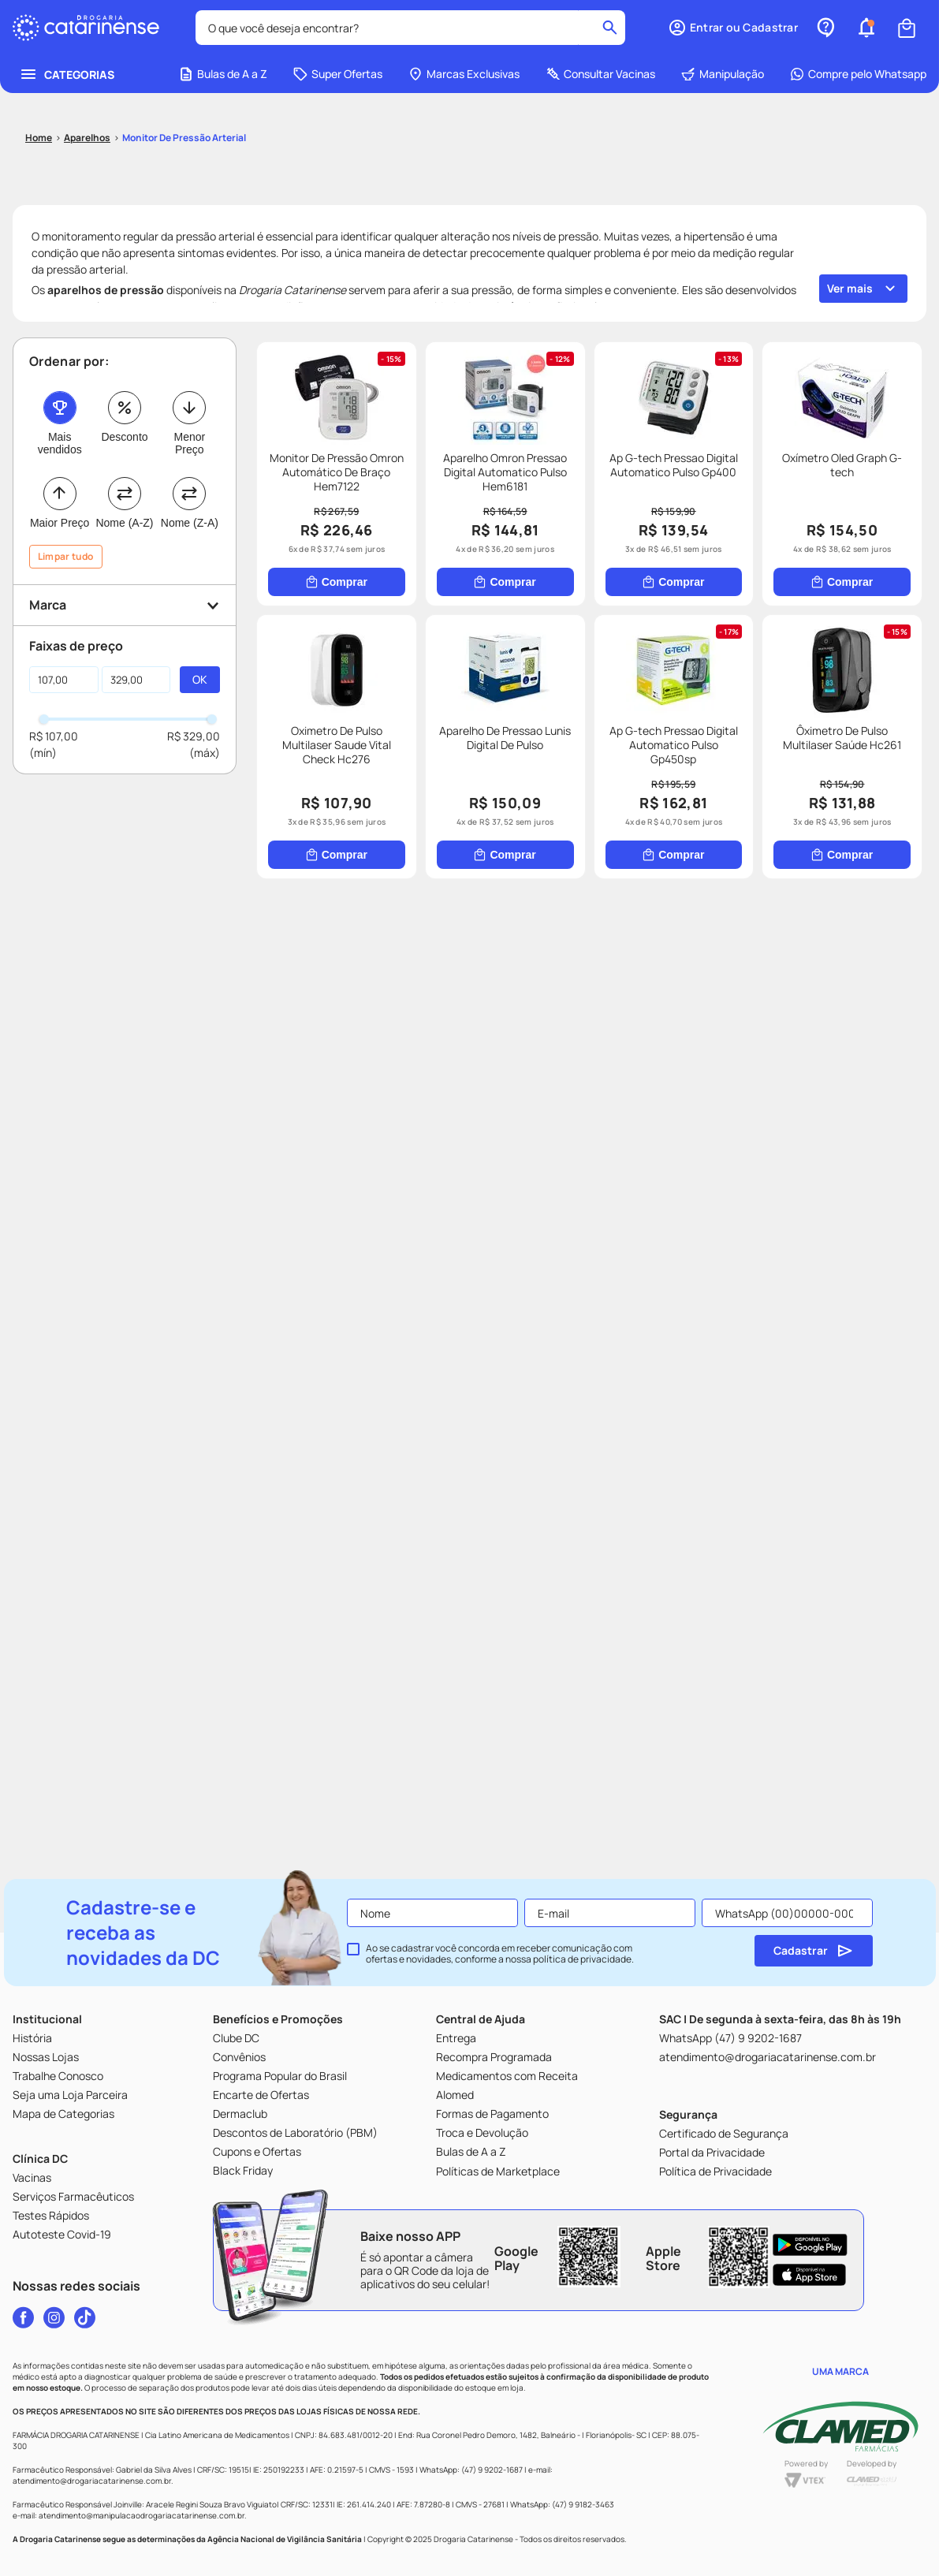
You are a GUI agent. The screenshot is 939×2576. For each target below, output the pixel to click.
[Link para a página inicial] (38, 138)
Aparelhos (87, 137)
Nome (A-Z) (124, 522)
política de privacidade (582, 1959)
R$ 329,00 (193, 736)
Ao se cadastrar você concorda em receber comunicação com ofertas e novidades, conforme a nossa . (500, 1954)
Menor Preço (189, 443)
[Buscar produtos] (609, 27)
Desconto (124, 437)
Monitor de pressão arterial (184, 137)
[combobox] (410, 28)
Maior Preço (59, 522)
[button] (732, 27)
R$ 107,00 (53, 736)
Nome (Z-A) (189, 522)
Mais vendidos (60, 443)
